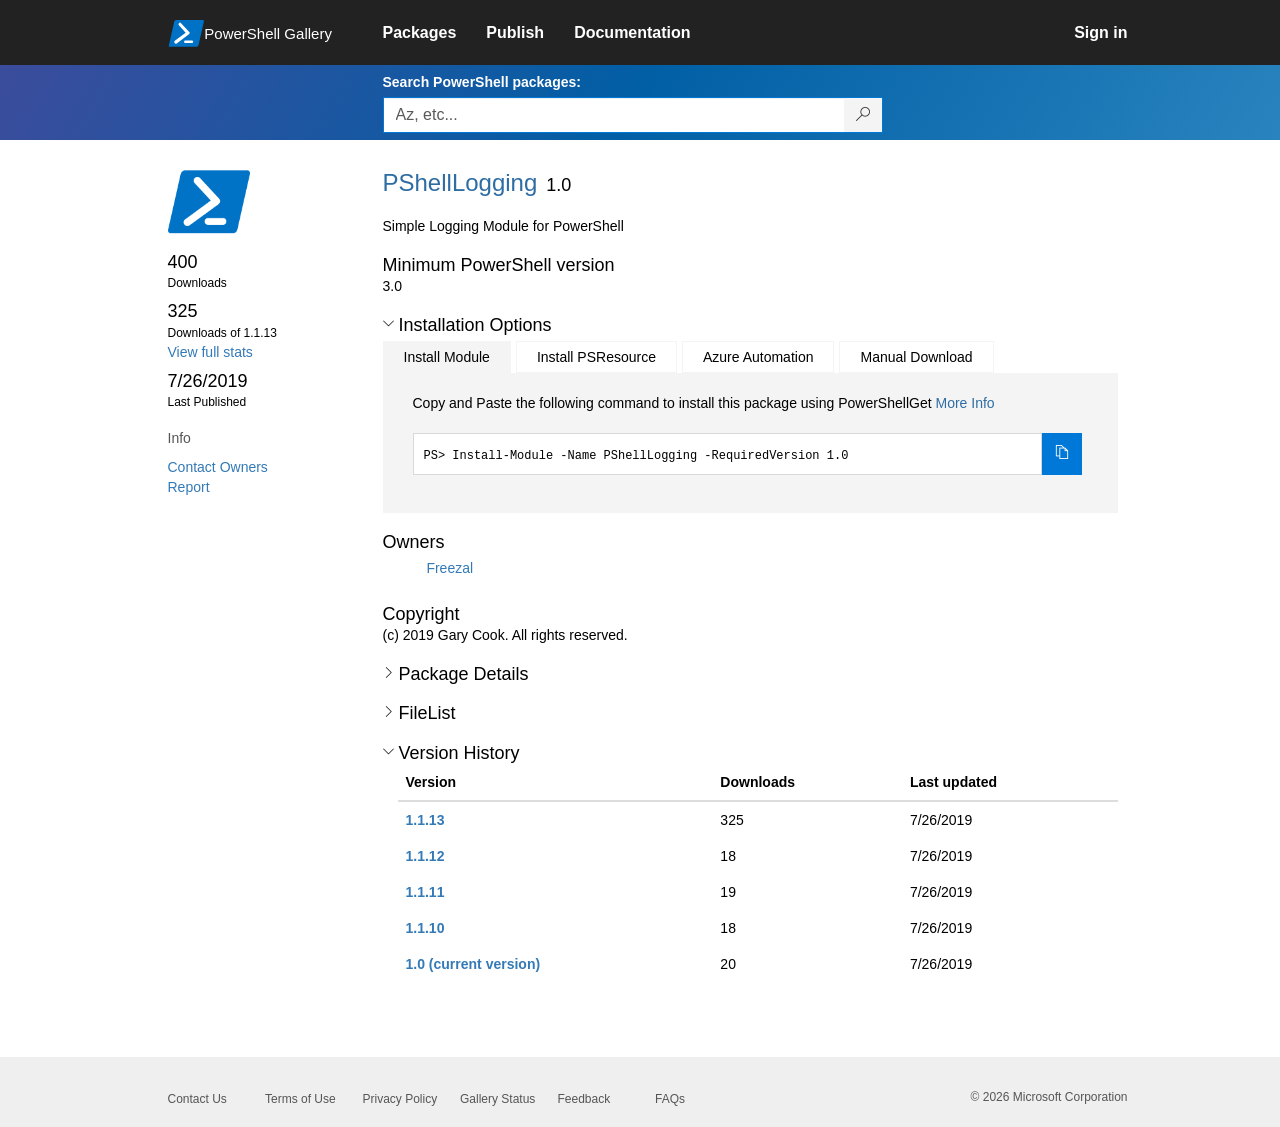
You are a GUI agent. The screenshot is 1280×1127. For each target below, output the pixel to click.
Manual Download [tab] (916, 357)
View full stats (210, 352)
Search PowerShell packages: (482, 82)
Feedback (584, 1099)
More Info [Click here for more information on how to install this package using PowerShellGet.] (964, 403)
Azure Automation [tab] (758, 357)
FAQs (670, 1099)
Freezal (449, 567)
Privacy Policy (400, 1099)
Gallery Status (497, 1099)
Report (189, 487)
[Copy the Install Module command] (1062, 454)
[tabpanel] (748, 434)
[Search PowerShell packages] (863, 115)
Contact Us (197, 1099)
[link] (435, 33)
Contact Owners (218, 467)
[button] (388, 324)
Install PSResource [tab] (596, 357)
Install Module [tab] (447, 357)
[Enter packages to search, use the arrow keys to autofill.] (614, 115)
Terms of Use (300, 1099)
